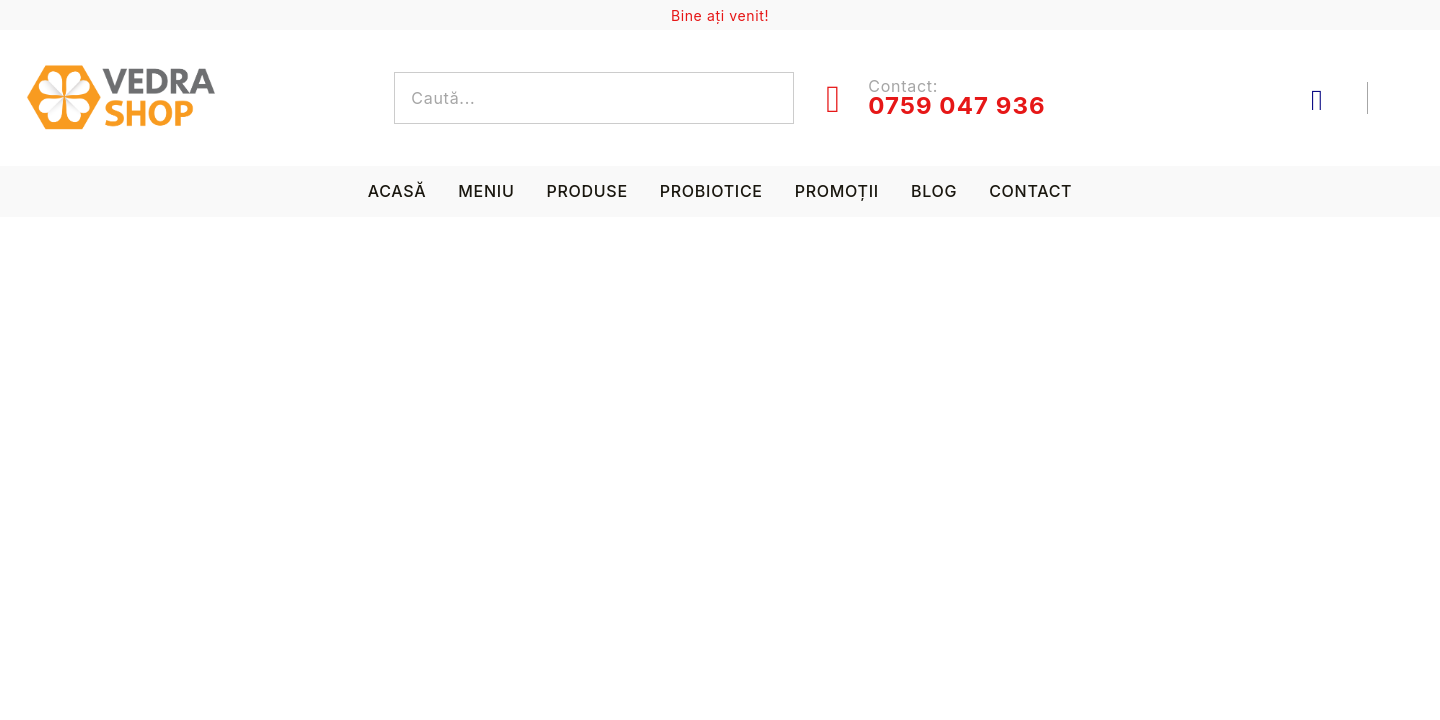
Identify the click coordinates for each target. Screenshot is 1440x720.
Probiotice (711, 191)
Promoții (837, 191)
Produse (586, 191)
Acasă (397, 191)
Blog (934, 191)
